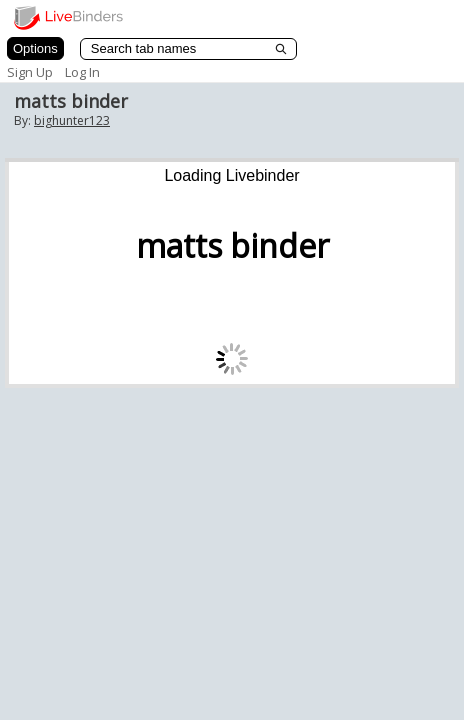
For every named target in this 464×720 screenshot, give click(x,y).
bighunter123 (72, 120)
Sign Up (30, 72)
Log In (82, 72)
